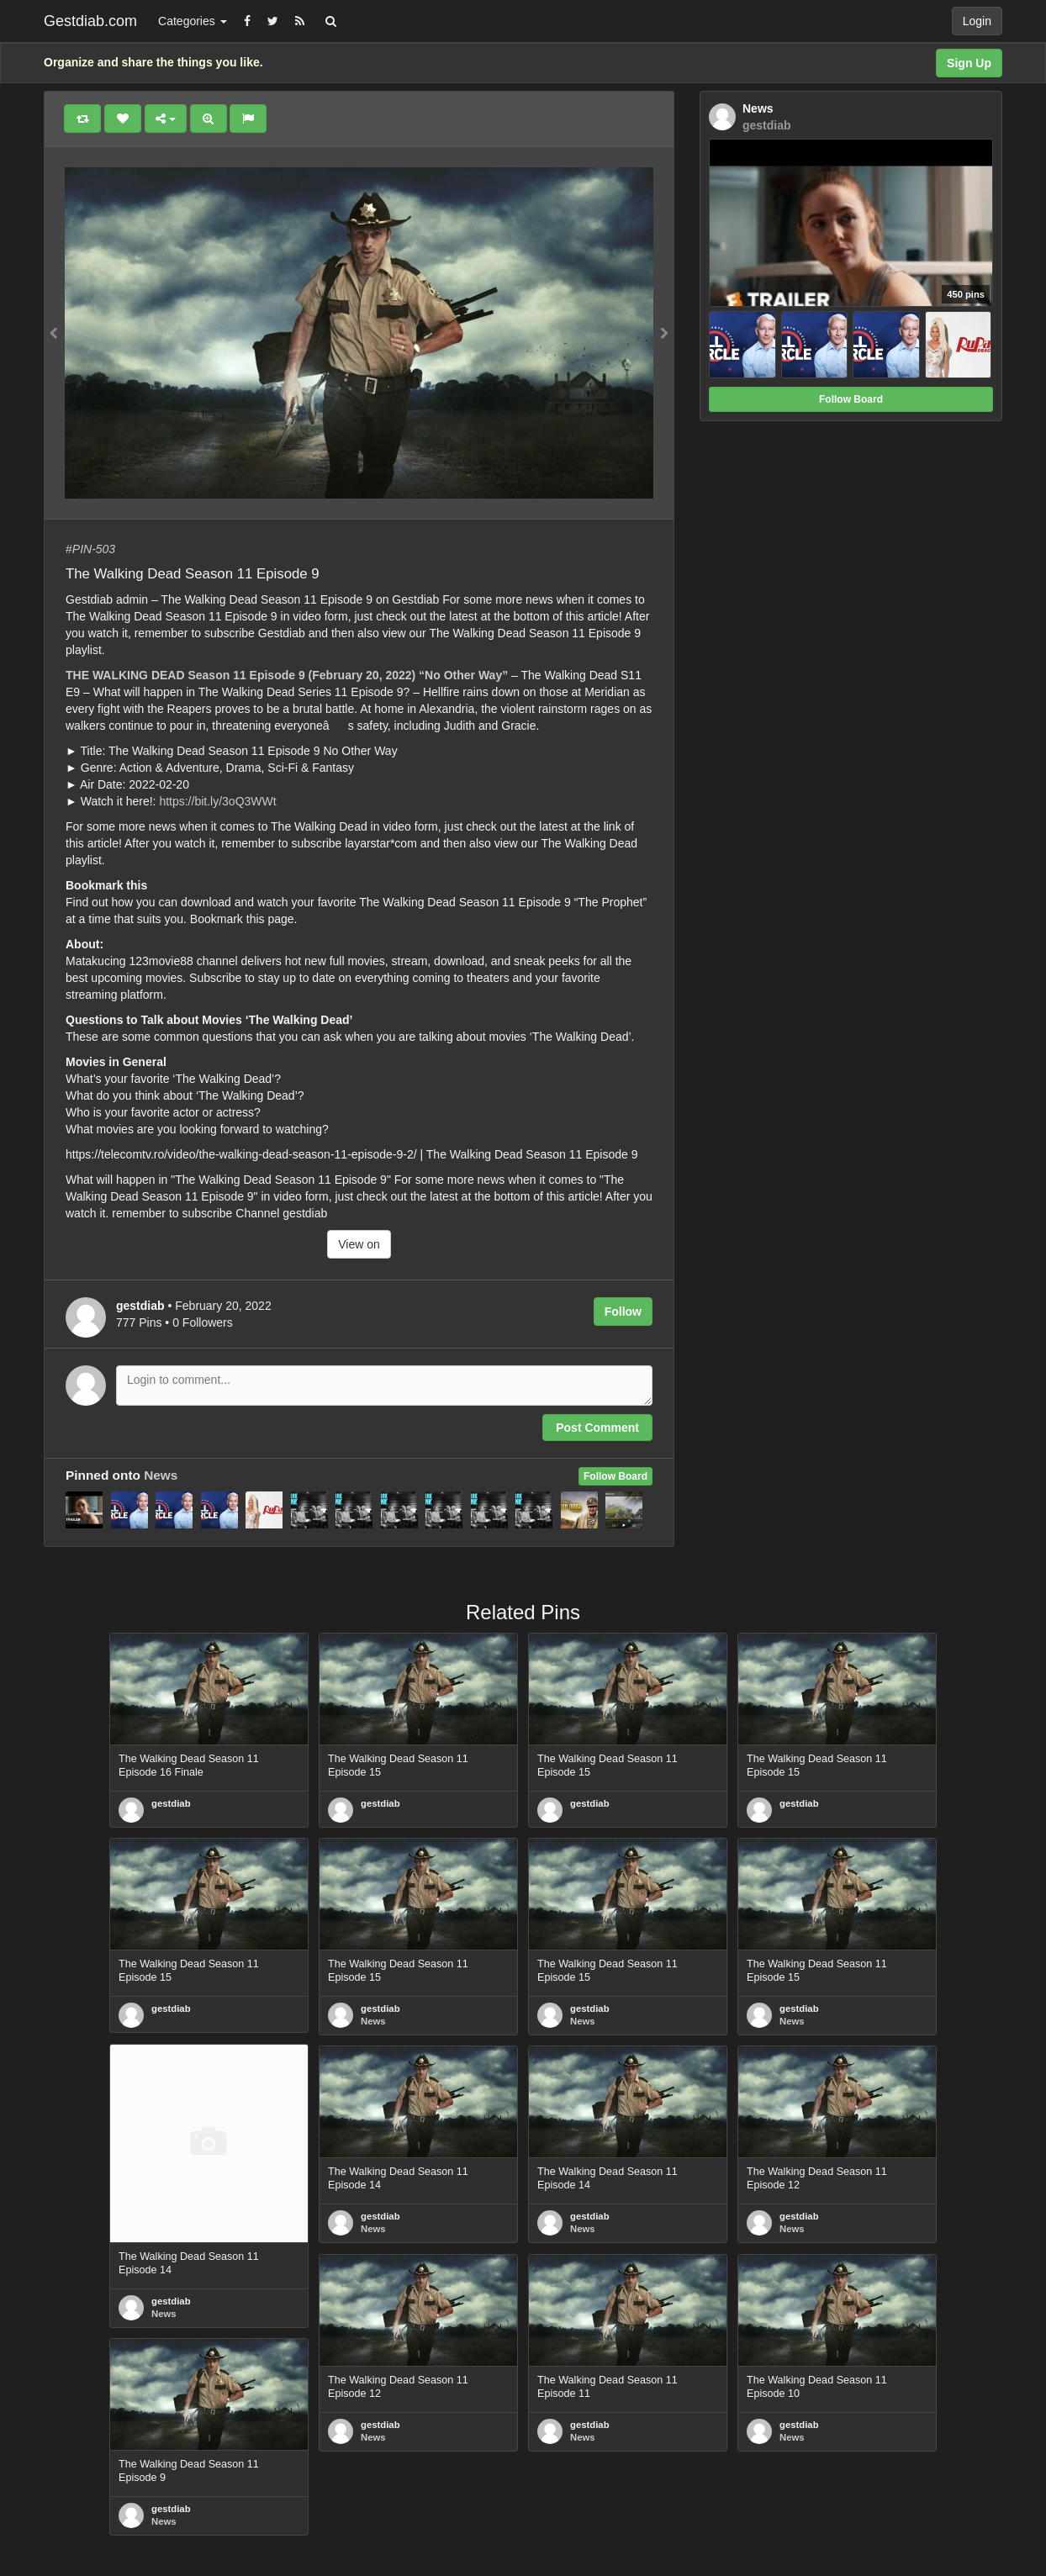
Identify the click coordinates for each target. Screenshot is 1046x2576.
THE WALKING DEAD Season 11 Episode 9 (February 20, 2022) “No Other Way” (287, 675)
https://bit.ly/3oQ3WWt (217, 801)
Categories (192, 21)
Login (977, 21)
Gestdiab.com (90, 21)
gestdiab (171, 1803)
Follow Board (615, 1476)
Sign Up (969, 63)
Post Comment (597, 1427)
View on (359, 1244)
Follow (623, 1311)
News (160, 1475)
